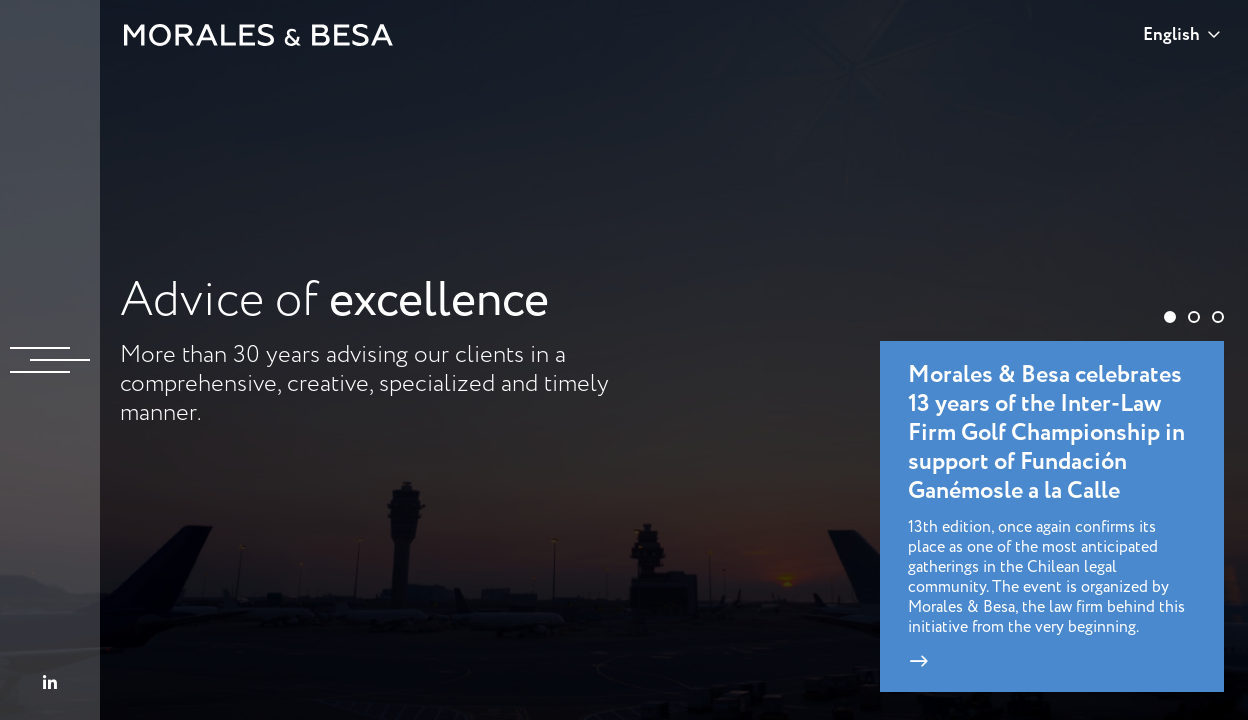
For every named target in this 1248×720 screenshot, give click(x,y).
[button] (1170, 317)
